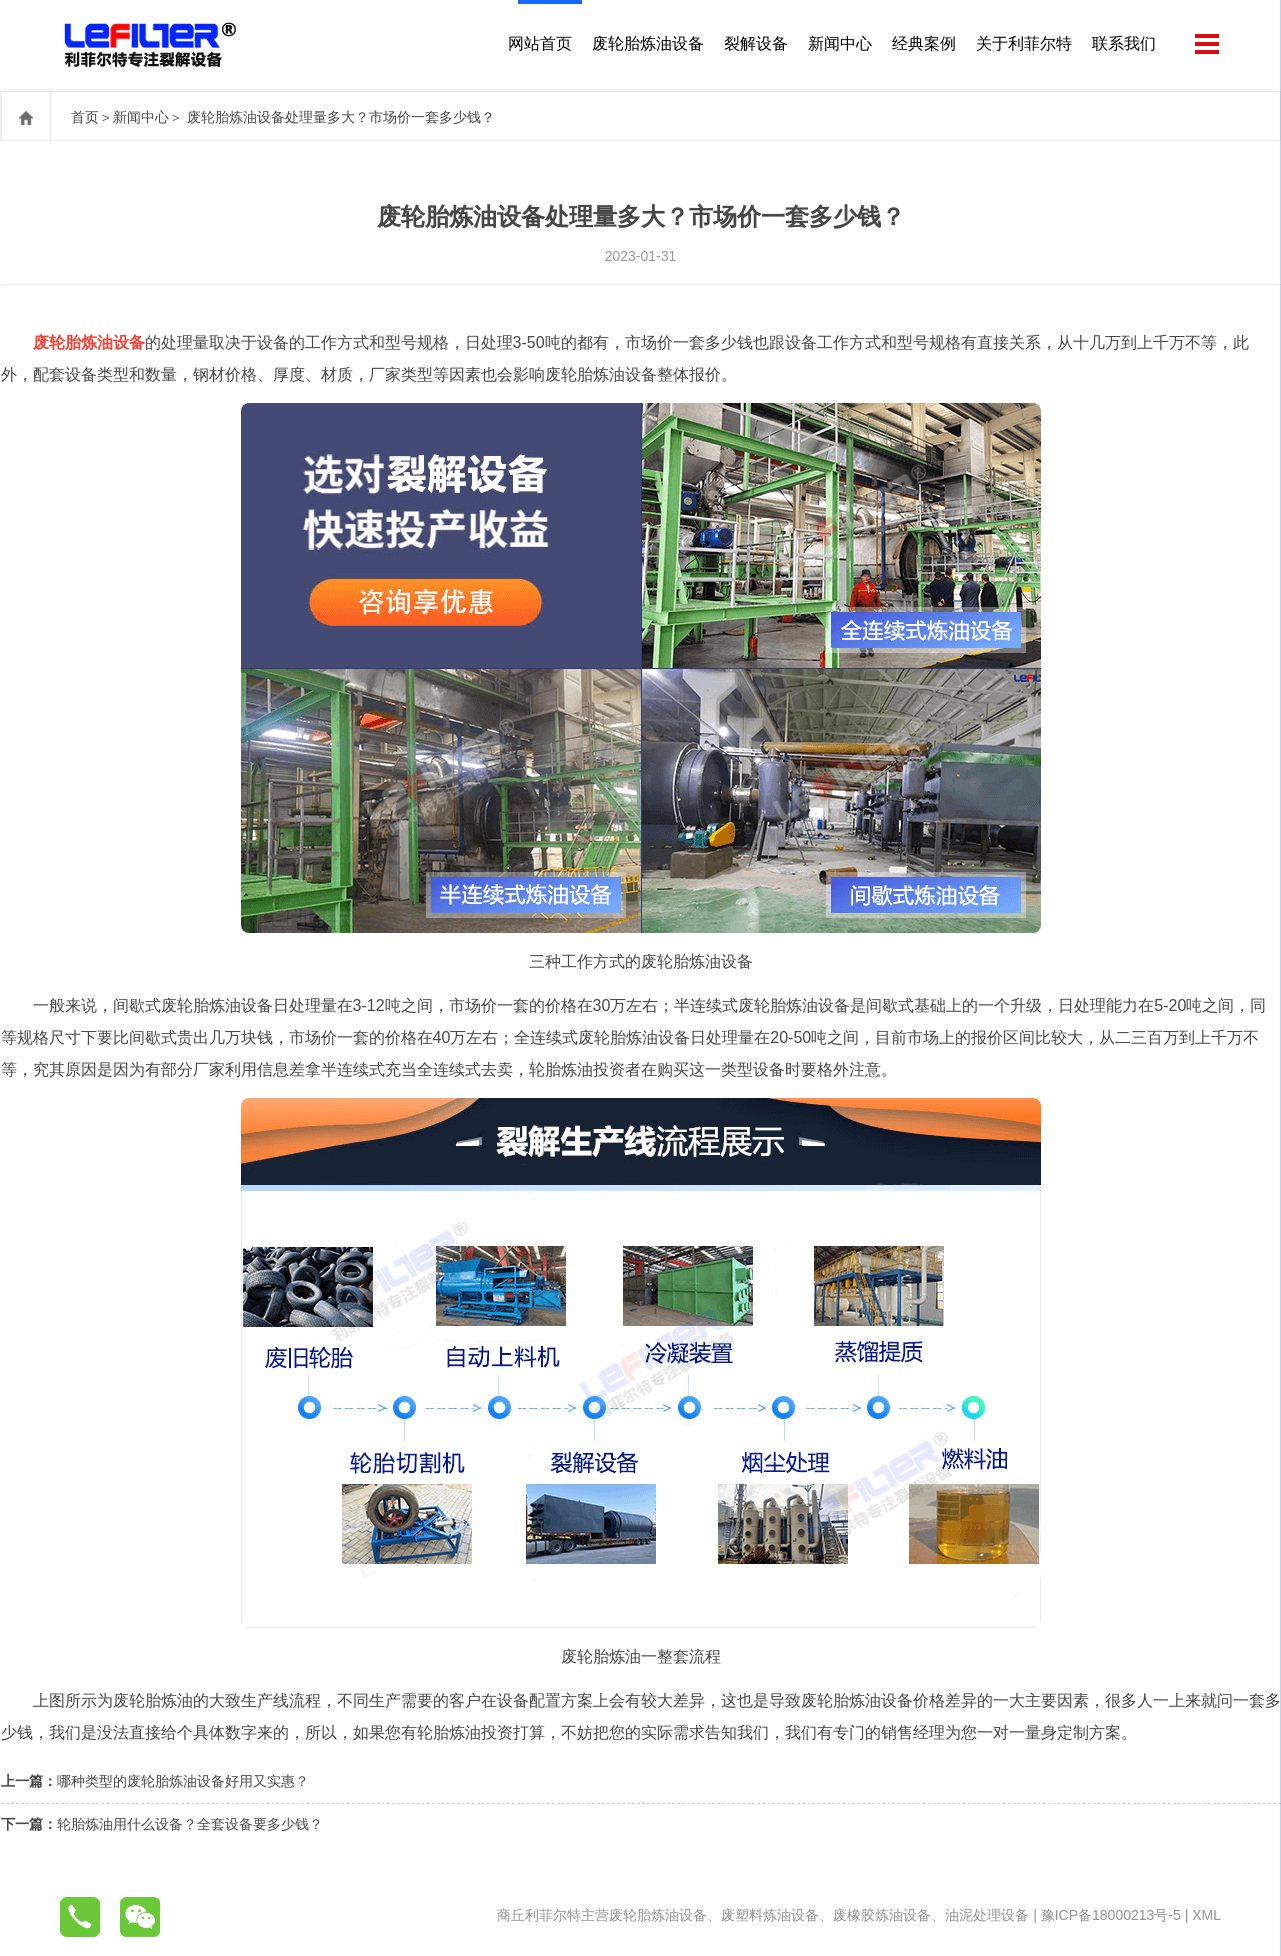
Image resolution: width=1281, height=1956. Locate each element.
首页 (85, 117)
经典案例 (922, 44)
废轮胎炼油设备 (646, 44)
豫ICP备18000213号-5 (1111, 1915)
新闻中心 (838, 44)
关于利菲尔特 (1022, 44)
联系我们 (1122, 44)
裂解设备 (754, 44)
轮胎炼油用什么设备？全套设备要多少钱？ (190, 1824)
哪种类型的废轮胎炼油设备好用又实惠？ (183, 1781)
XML (1206, 1915)
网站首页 (538, 44)
